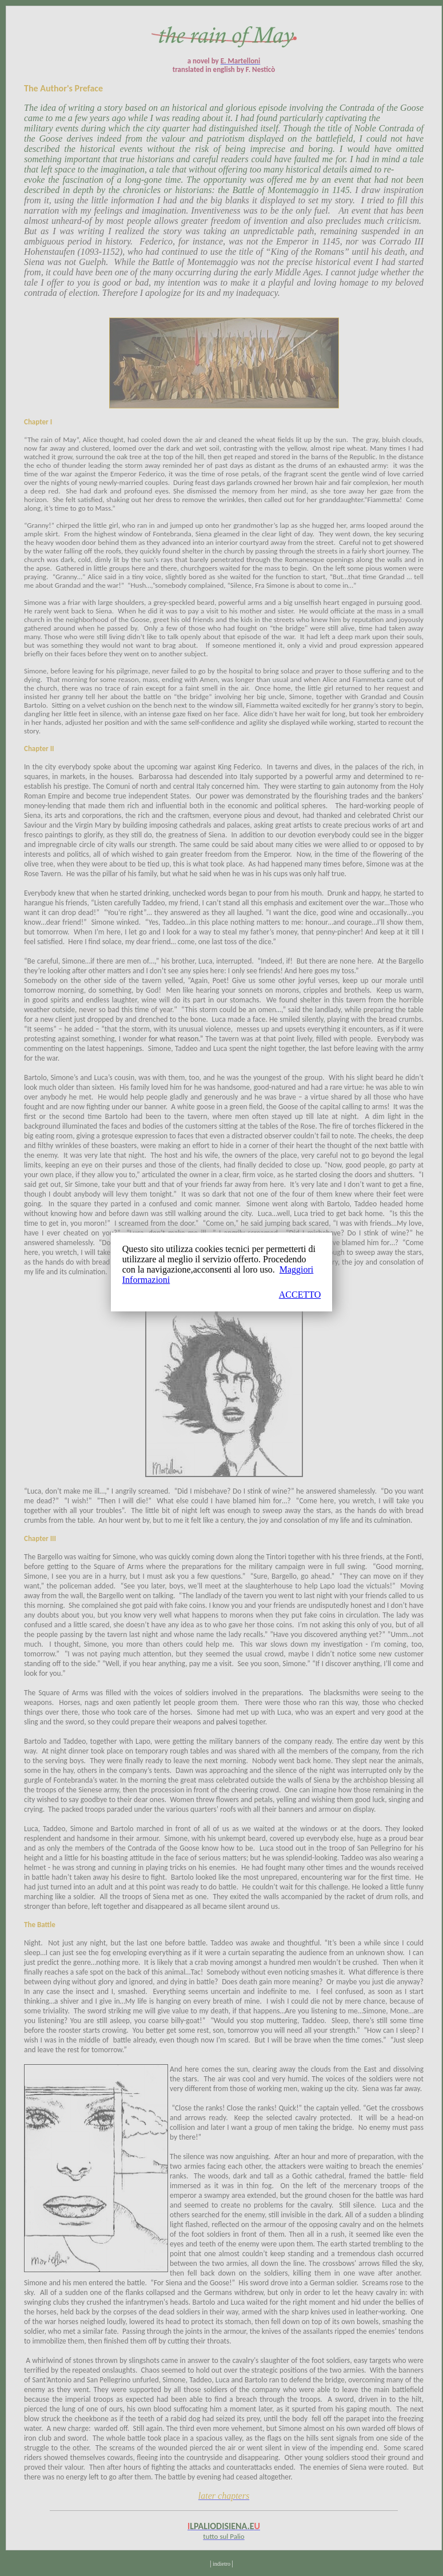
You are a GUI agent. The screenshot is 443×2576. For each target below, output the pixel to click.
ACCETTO (300, 1294)
